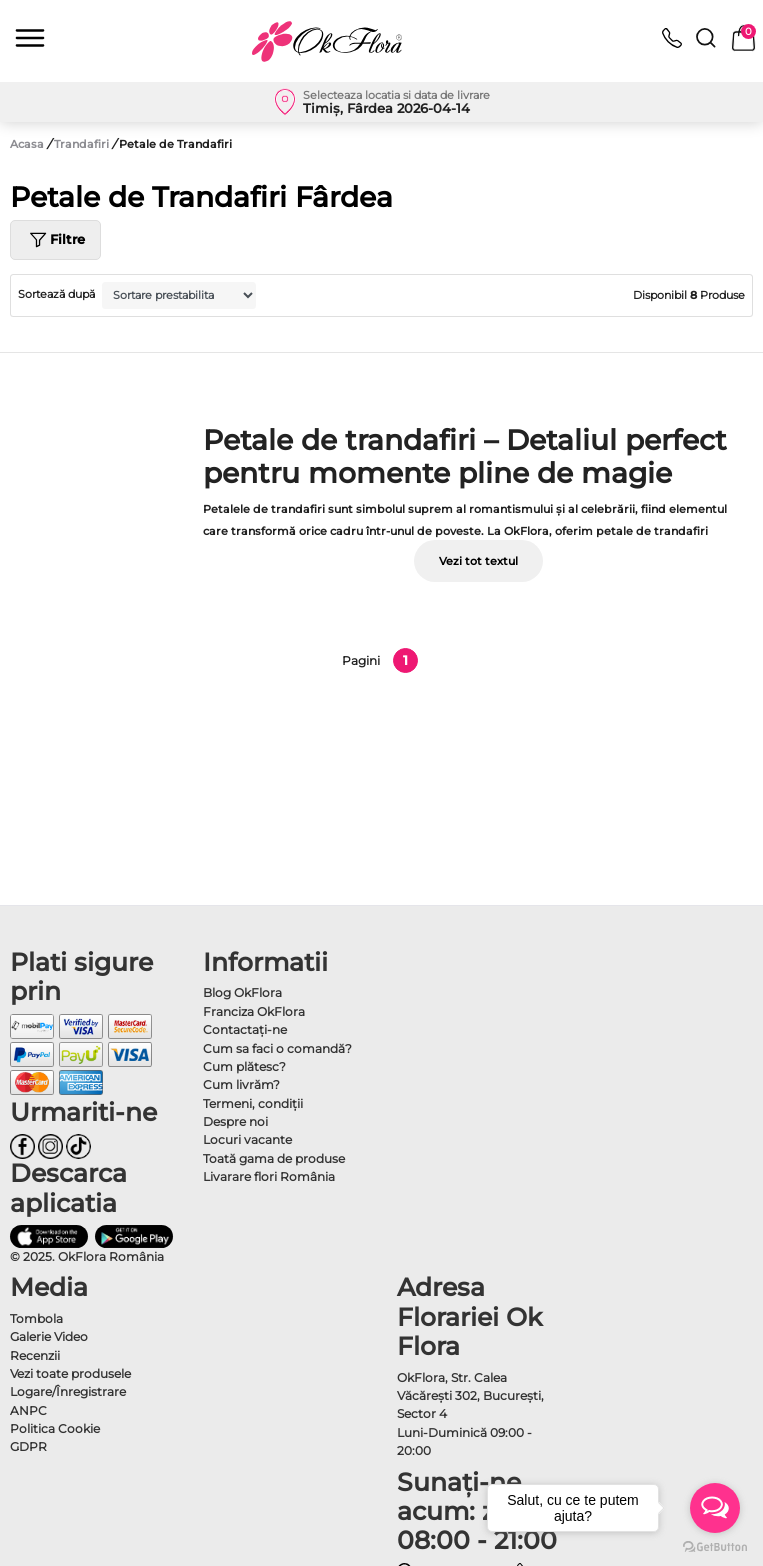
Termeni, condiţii (253, 1103)
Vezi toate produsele (70, 1373)
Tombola (36, 1318)
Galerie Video (49, 1336)
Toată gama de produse (274, 1158)
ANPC (28, 1410)
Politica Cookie (55, 1428)
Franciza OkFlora (254, 1011)
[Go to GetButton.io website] (715, 1546)
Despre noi (235, 1121)
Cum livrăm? (241, 1084)
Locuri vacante (247, 1139)
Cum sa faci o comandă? (277, 1048)
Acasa (27, 144)
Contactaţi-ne (245, 1029)
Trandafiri (83, 144)
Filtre (55, 240)
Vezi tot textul (478, 561)
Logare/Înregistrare (68, 1391)
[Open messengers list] (715, 1508)
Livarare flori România (269, 1176)
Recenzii (35, 1355)
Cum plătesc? (244, 1066)
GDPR (28, 1446)
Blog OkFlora (242, 992)
